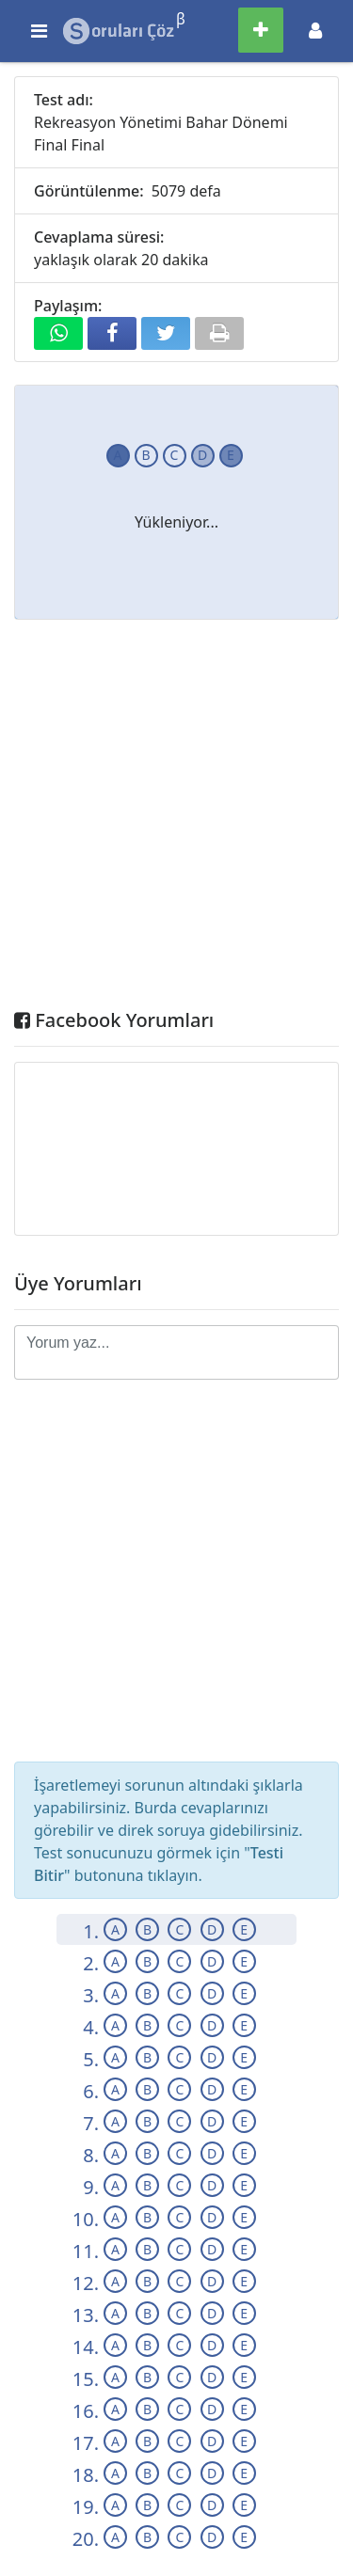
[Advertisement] (176, 818)
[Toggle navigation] (315, 31)
